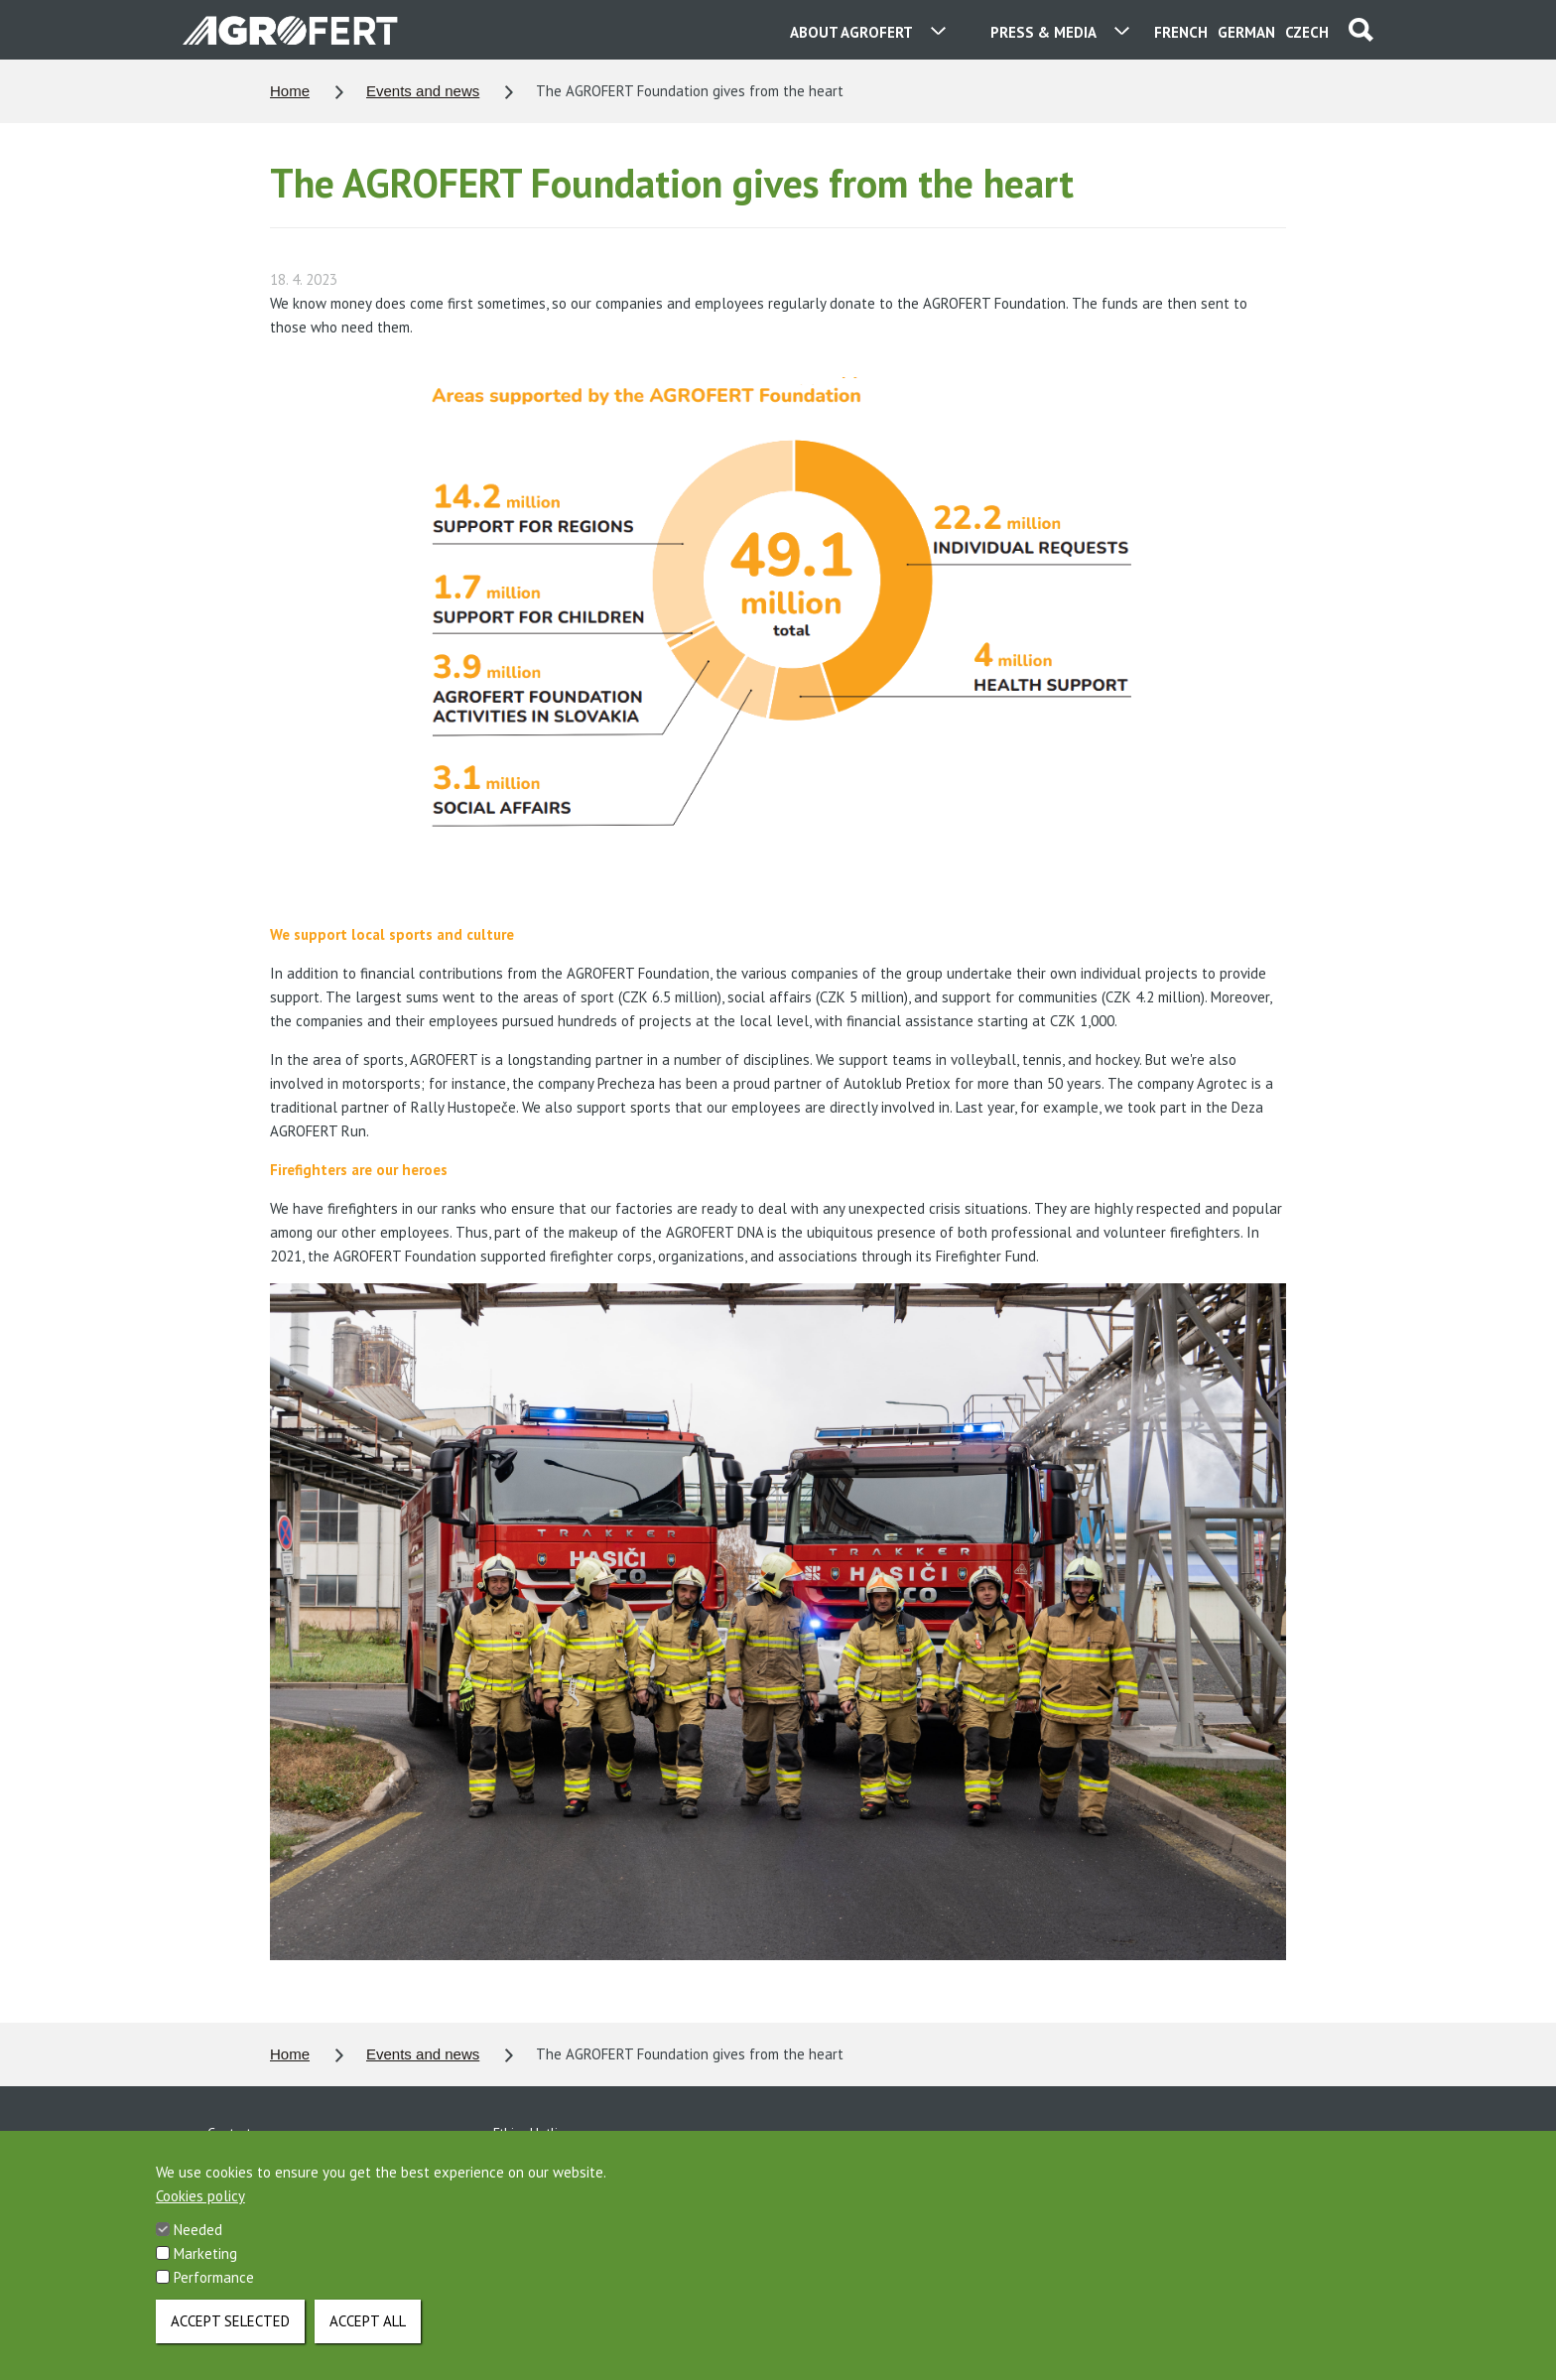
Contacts (232, 2133)
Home (290, 90)
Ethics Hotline (533, 2133)
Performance (214, 2289)
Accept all (367, 2332)
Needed (198, 2241)
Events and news (422, 90)
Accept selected (230, 2332)
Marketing (205, 2265)
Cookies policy (200, 2207)
